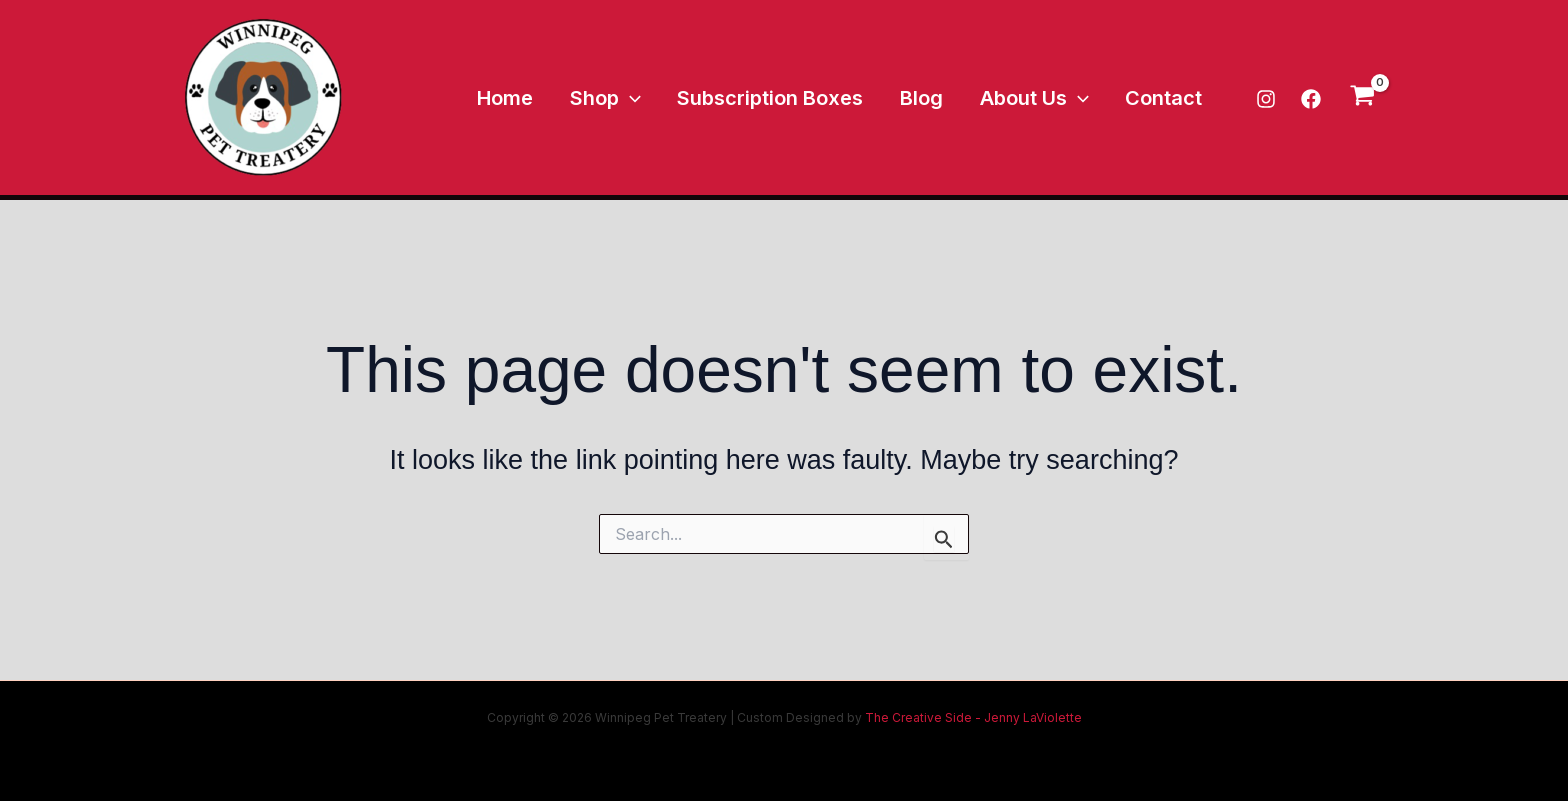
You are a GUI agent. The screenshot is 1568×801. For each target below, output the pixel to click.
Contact (1167, 98)
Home (542, 98)
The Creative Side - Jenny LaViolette (972, 717)
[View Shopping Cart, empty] (1362, 97)
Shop (635, 98)
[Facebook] (1311, 99)
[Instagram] (1266, 99)
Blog (938, 98)
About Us (1044, 98)
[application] (660, 98)
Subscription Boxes (794, 98)
